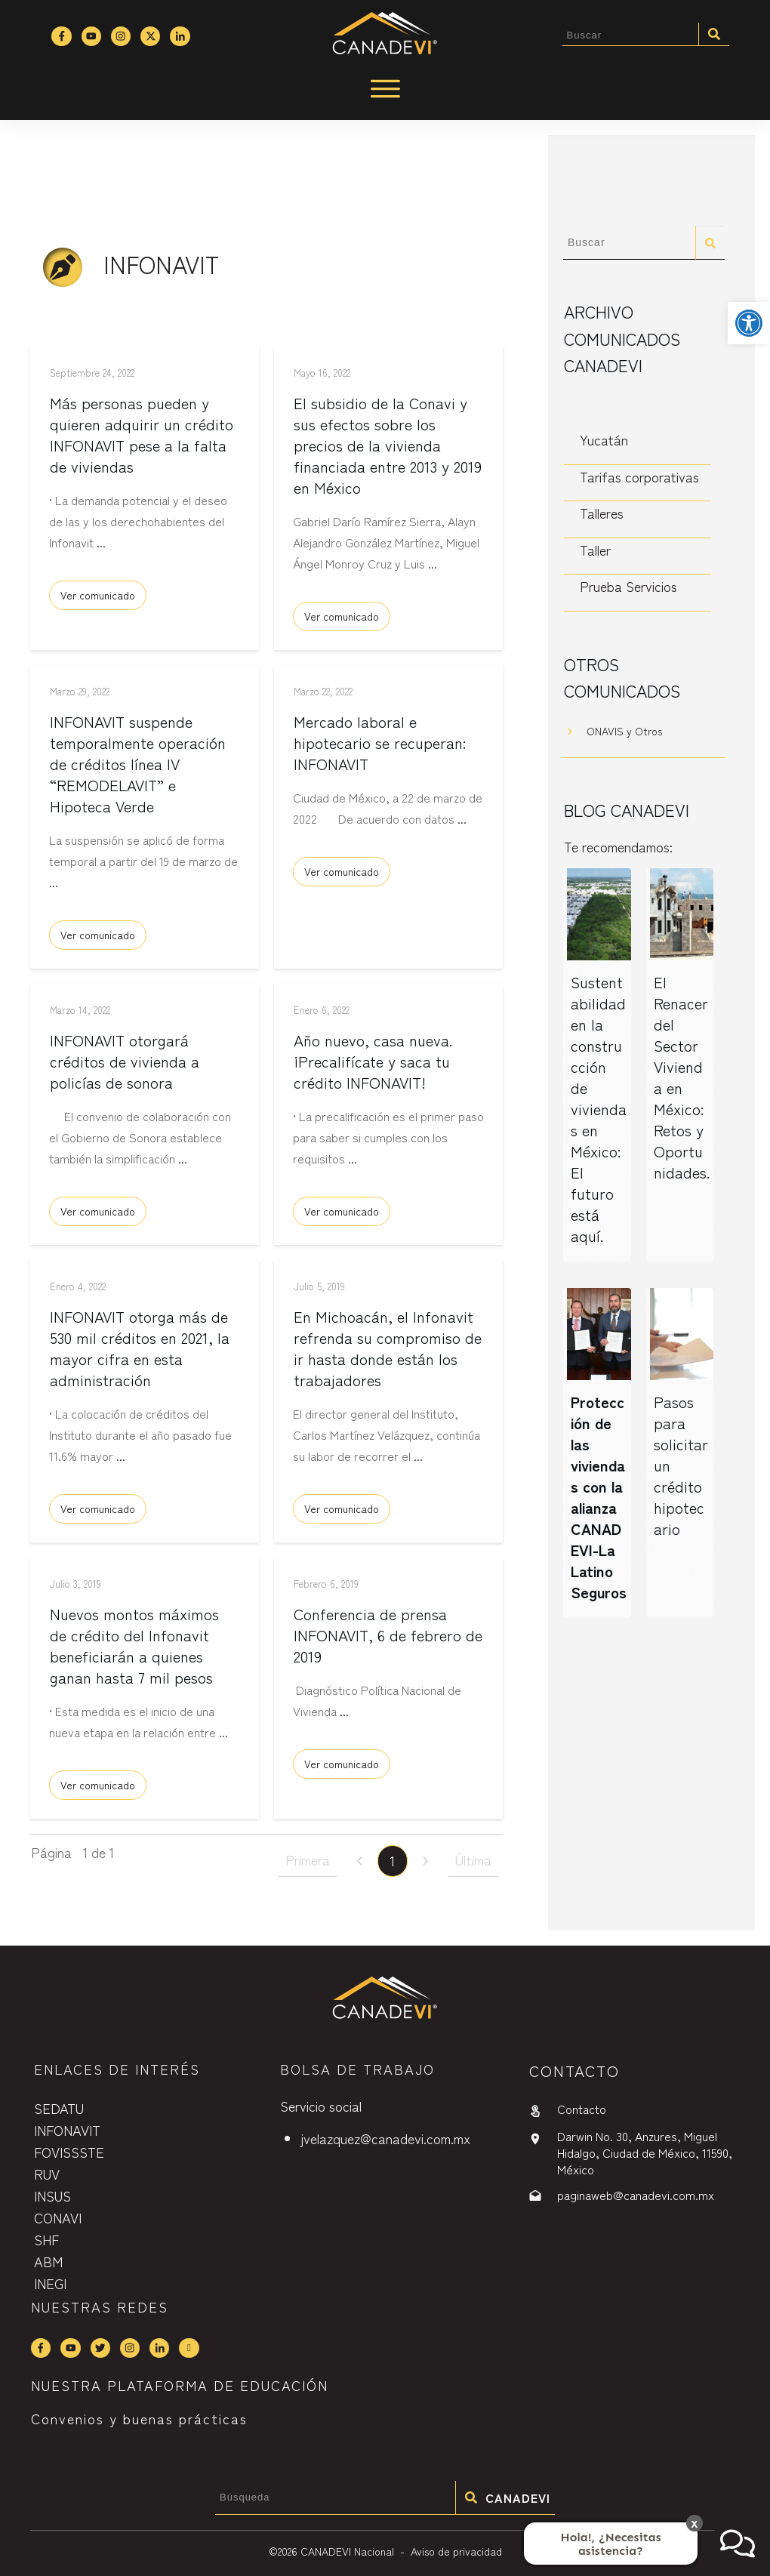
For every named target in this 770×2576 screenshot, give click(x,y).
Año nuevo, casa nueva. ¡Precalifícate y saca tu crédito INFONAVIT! (373, 1066)
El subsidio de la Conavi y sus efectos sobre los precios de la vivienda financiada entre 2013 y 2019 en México (388, 450)
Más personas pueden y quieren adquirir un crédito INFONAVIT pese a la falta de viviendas (141, 439)
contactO (574, 2070)
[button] (749, 323)
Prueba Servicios (628, 586)
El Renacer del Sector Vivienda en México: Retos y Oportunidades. (682, 1077)
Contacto (581, 2109)
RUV (47, 2173)
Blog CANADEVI (626, 809)
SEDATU (59, 2108)
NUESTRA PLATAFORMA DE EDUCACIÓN (179, 2386)
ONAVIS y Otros (624, 730)
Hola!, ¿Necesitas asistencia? (611, 2544)
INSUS (52, 2195)
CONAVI (58, 2217)
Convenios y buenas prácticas (139, 2418)
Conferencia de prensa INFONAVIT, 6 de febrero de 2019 (388, 1640)
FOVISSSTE (69, 2152)
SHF (46, 2239)
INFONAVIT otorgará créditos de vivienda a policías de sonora (124, 1066)
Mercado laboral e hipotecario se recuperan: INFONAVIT (380, 748)
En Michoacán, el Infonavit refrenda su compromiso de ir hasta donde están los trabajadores (388, 1353)
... (101, 547)
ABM (48, 2261)
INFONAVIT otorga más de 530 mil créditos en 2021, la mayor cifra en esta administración (139, 1353)
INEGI (50, 2283)
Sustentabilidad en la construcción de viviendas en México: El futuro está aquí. (599, 1108)
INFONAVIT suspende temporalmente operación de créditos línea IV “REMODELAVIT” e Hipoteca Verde (138, 769)
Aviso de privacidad (456, 2551)
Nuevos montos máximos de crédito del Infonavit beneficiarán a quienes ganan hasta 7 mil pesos (134, 1650)
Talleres (602, 512)
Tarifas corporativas (639, 476)
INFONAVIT (67, 2130)
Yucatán (604, 439)
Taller (595, 549)
